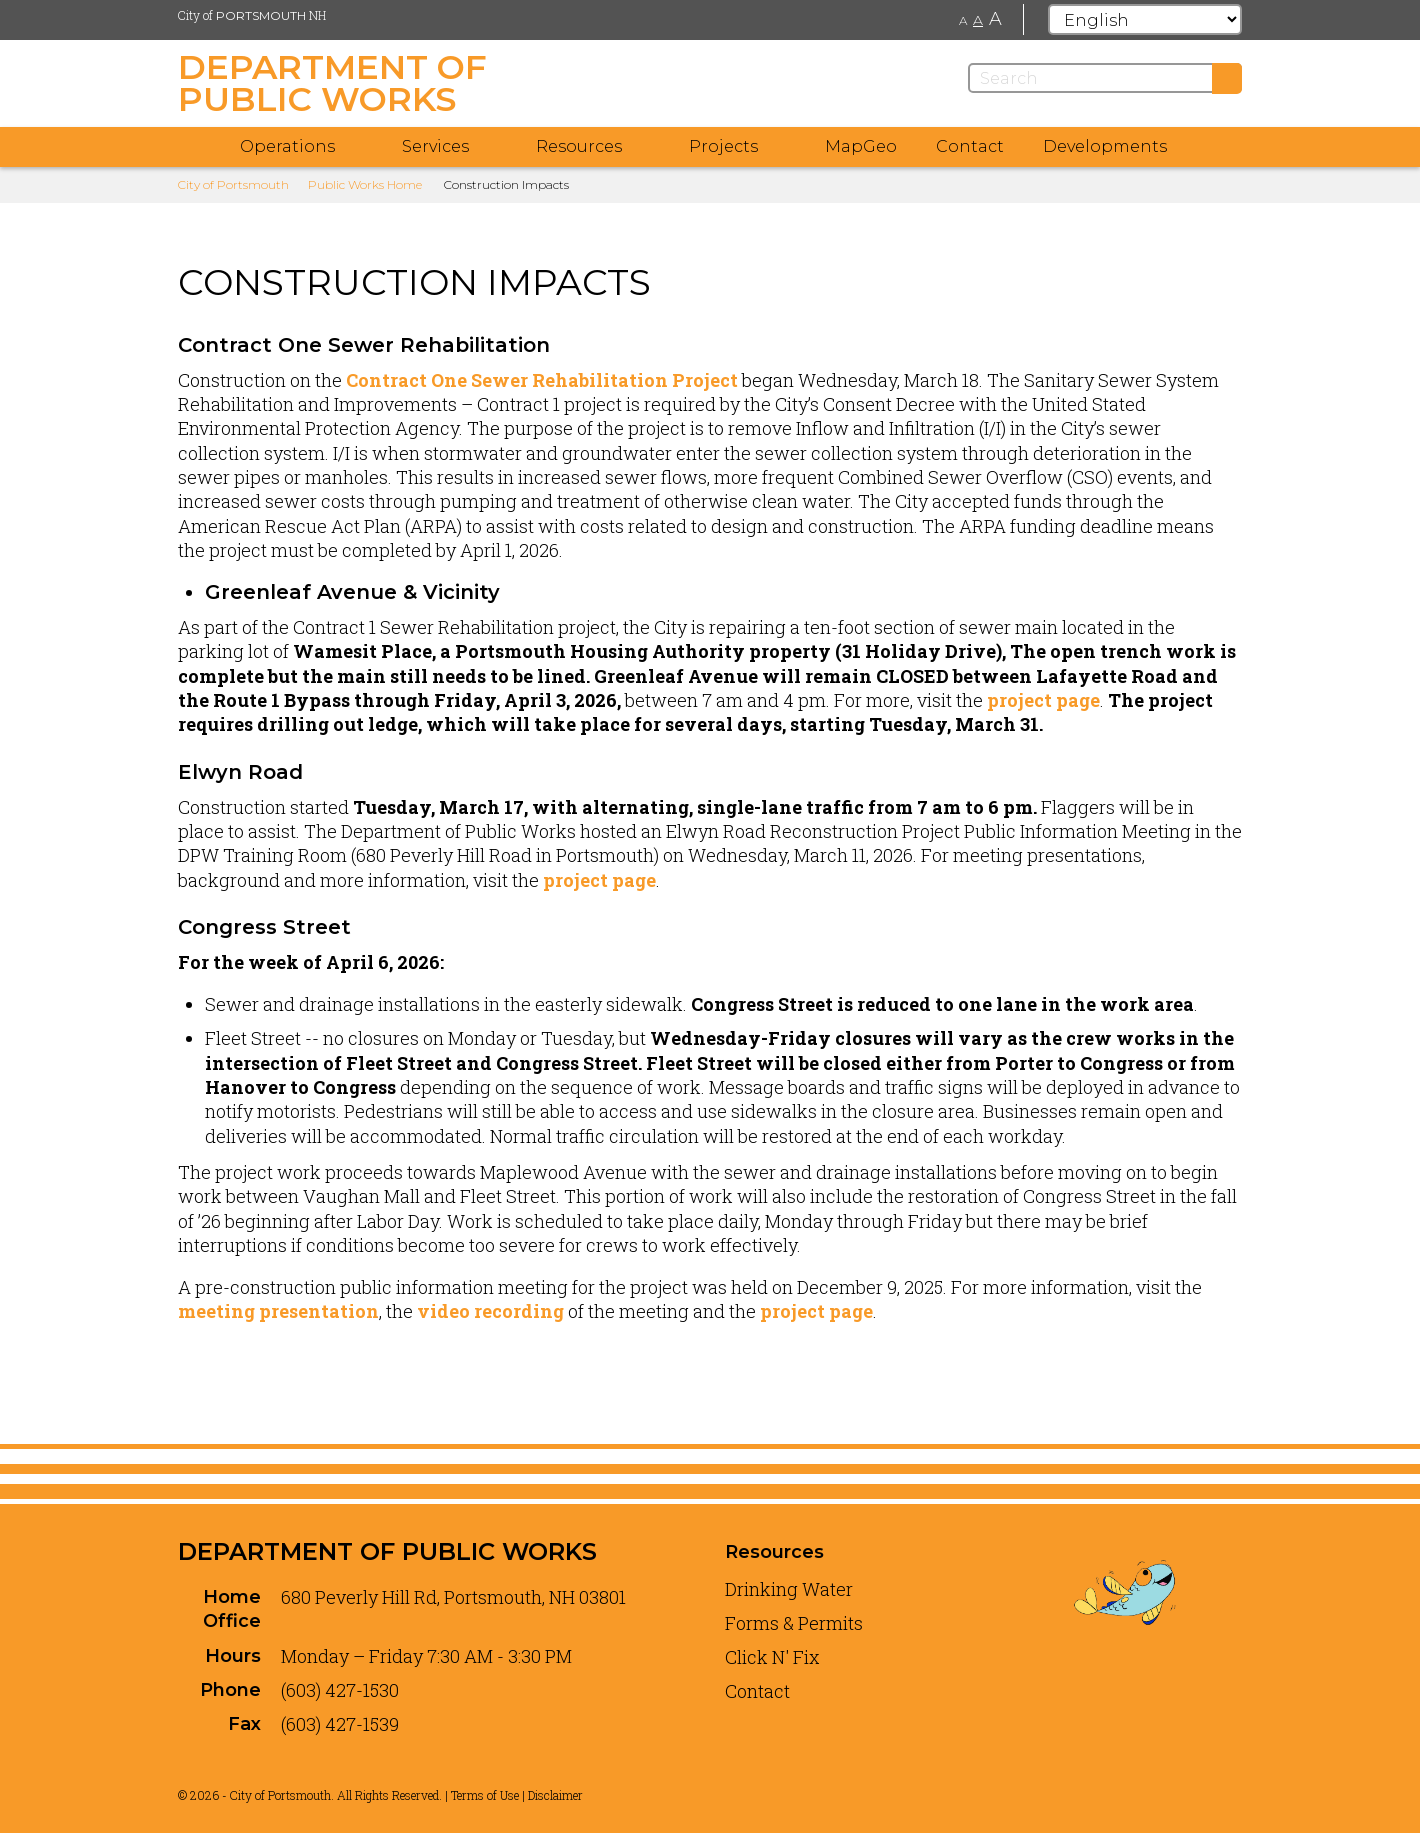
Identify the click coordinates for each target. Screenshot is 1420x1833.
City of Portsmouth (233, 184)
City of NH (252, 15)
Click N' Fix (772, 1657)
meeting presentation (278, 1311)
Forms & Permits (794, 1623)
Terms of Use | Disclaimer (517, 1795)
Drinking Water (789, 1589)
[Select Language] (1145, 19)
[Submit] (1227, 78)
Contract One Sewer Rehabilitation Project (542, 380)
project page (1043, 700)
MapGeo (861, 146)
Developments (1105, 146)
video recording (490, 1311)
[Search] (1105, 78)
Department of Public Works (387, 1551)
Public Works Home (365, 184)
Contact (970, 146)
